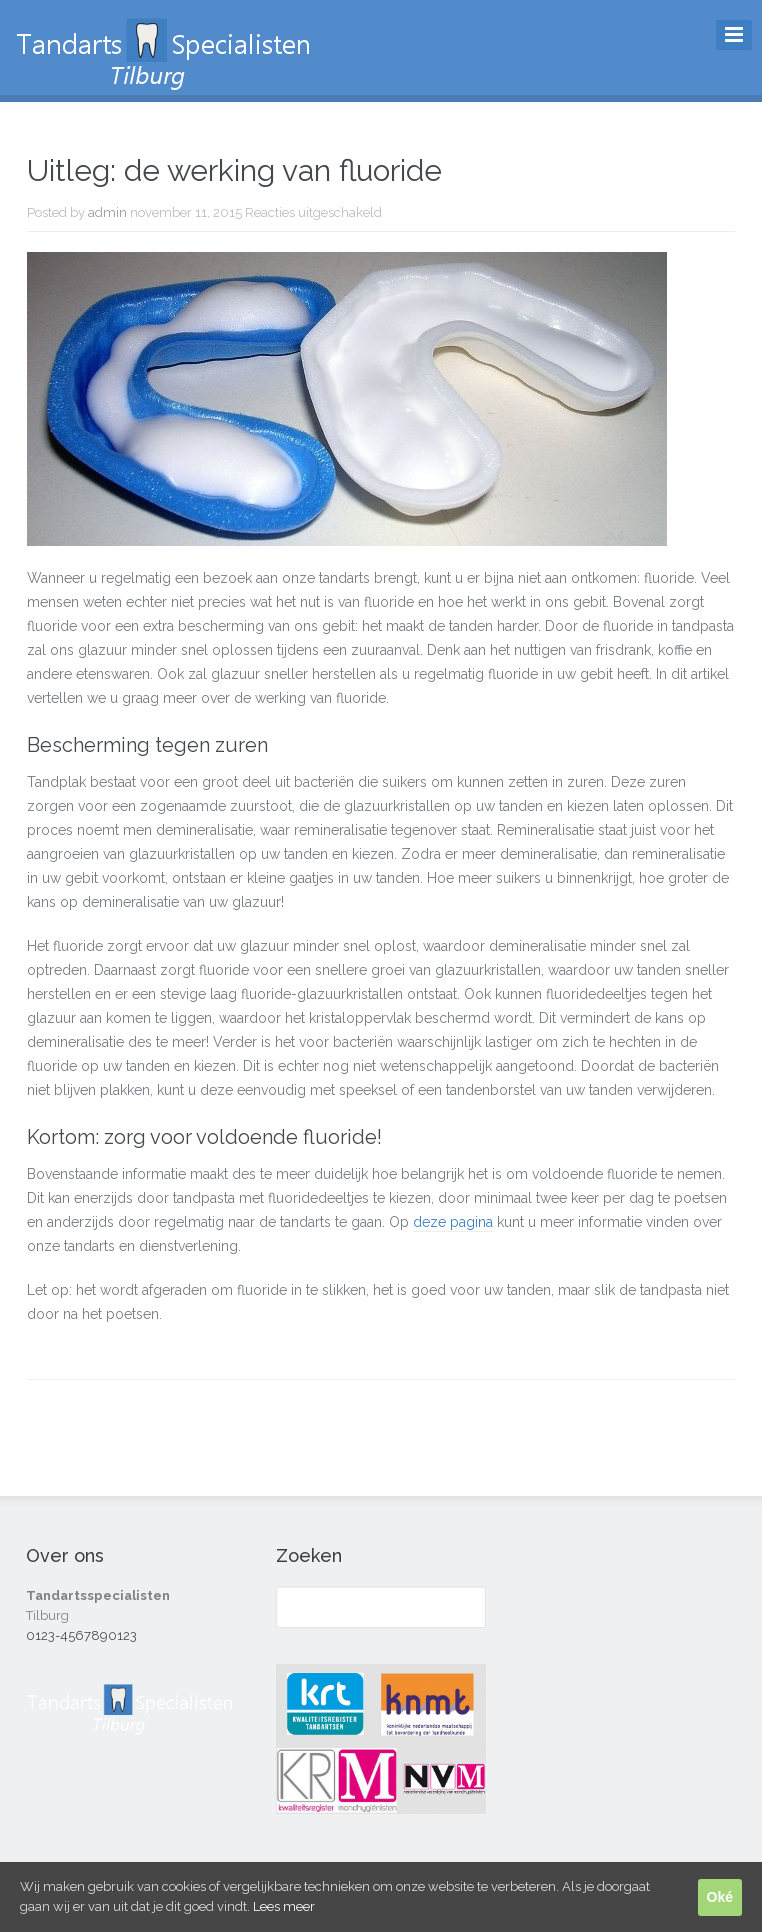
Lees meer (284, 1906)
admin (107, 212)
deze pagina (453, 1222)
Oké (720, 1897)
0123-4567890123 (81, 1635)
